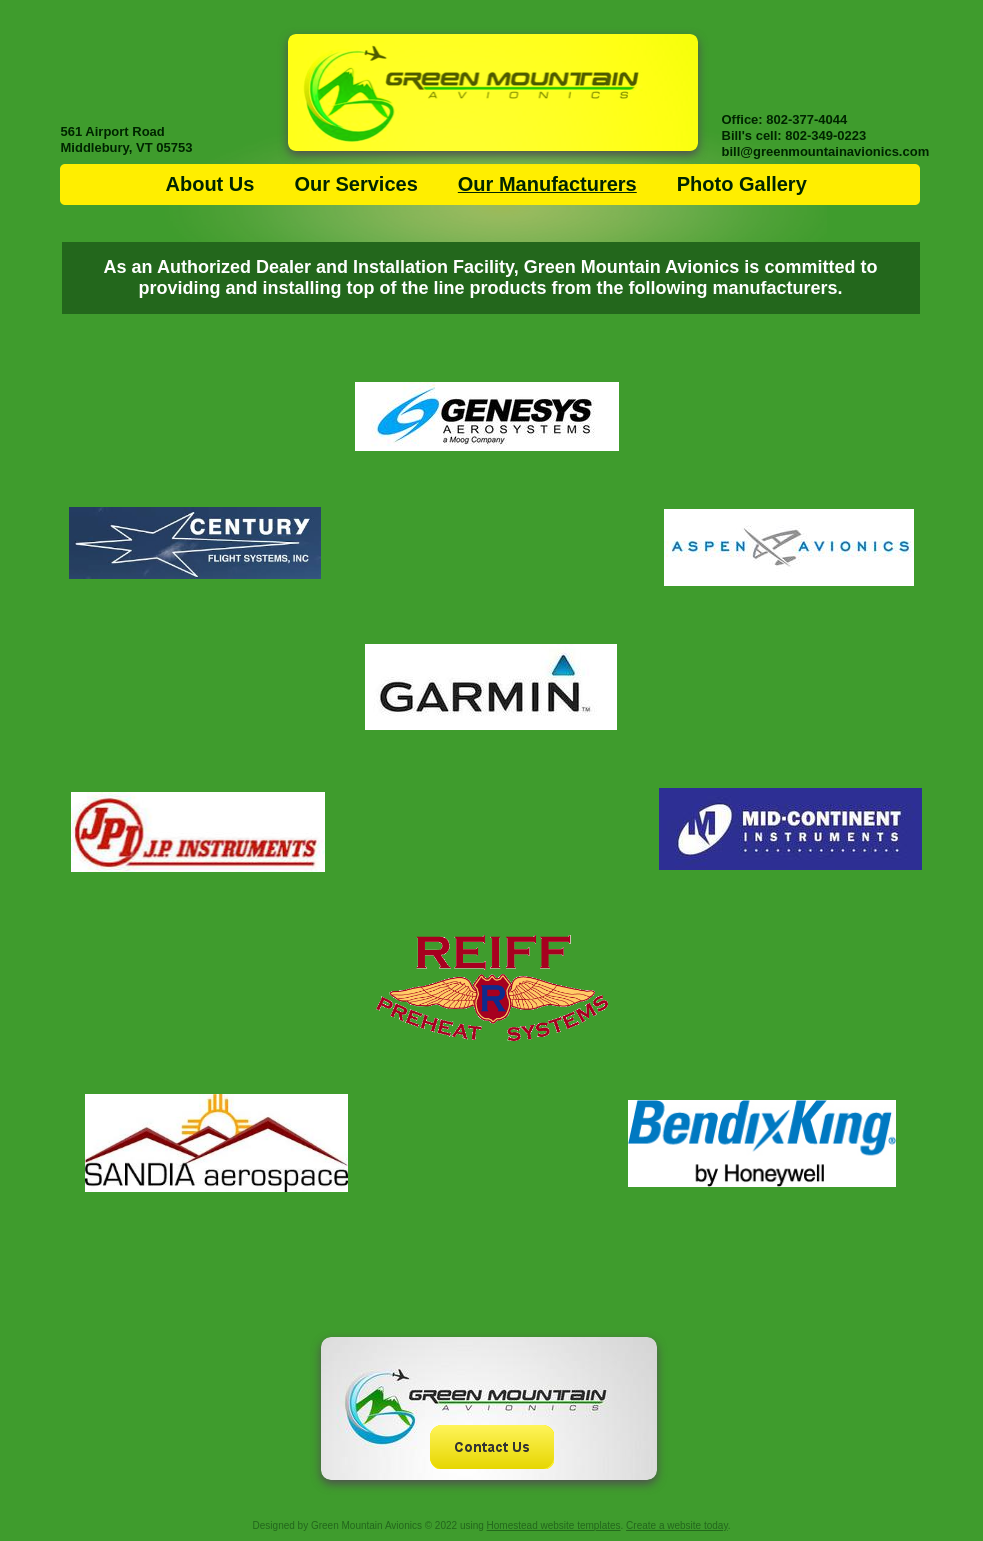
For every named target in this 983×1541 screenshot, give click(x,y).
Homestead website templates (554, 1525)
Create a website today (677, 1525)
